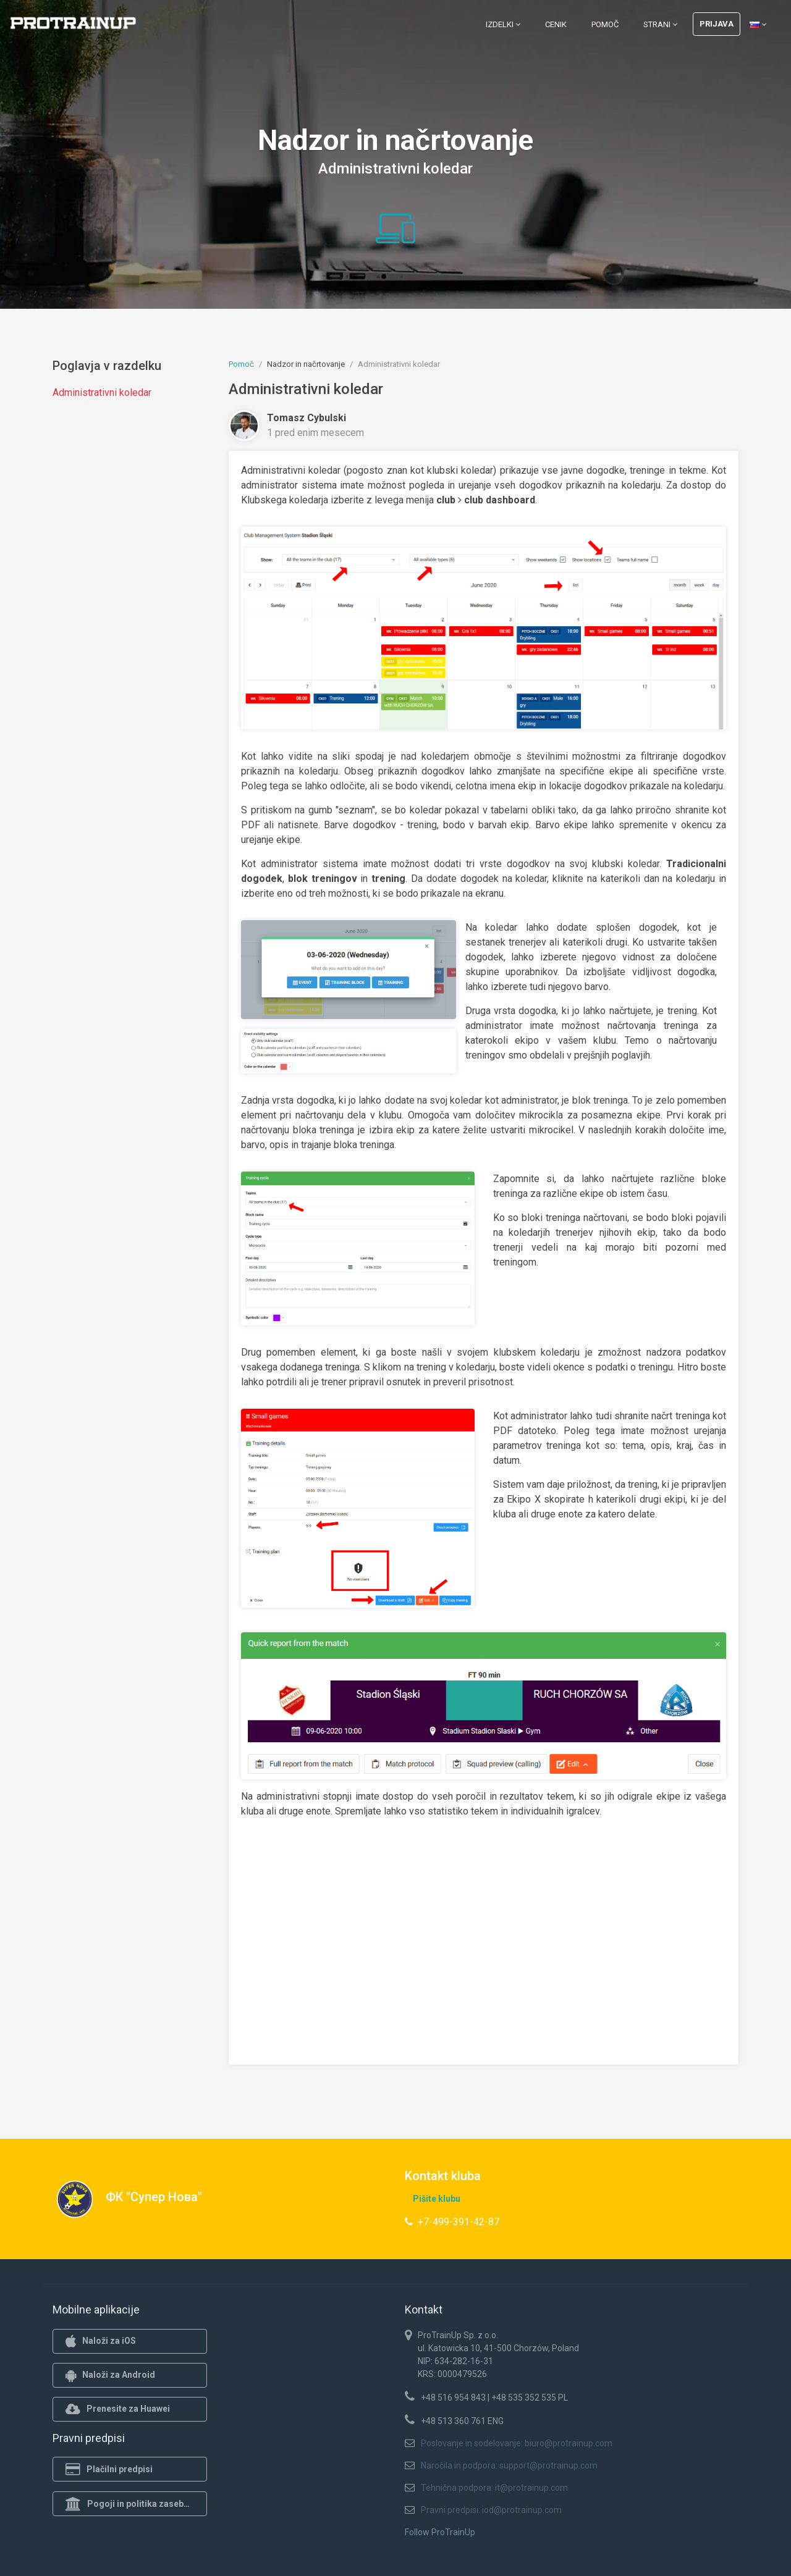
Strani (660, 24)
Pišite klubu (436, 2199)
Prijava (717, 23)
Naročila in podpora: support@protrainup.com (509, 2465)
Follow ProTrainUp (440, 2532)
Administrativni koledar (102, 392)
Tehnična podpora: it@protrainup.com (494, 2488)
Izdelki (503, 24)
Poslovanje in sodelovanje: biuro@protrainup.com (516, 2443)
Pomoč (605, 24)
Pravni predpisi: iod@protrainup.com (491, 2510)
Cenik (556, 24)
